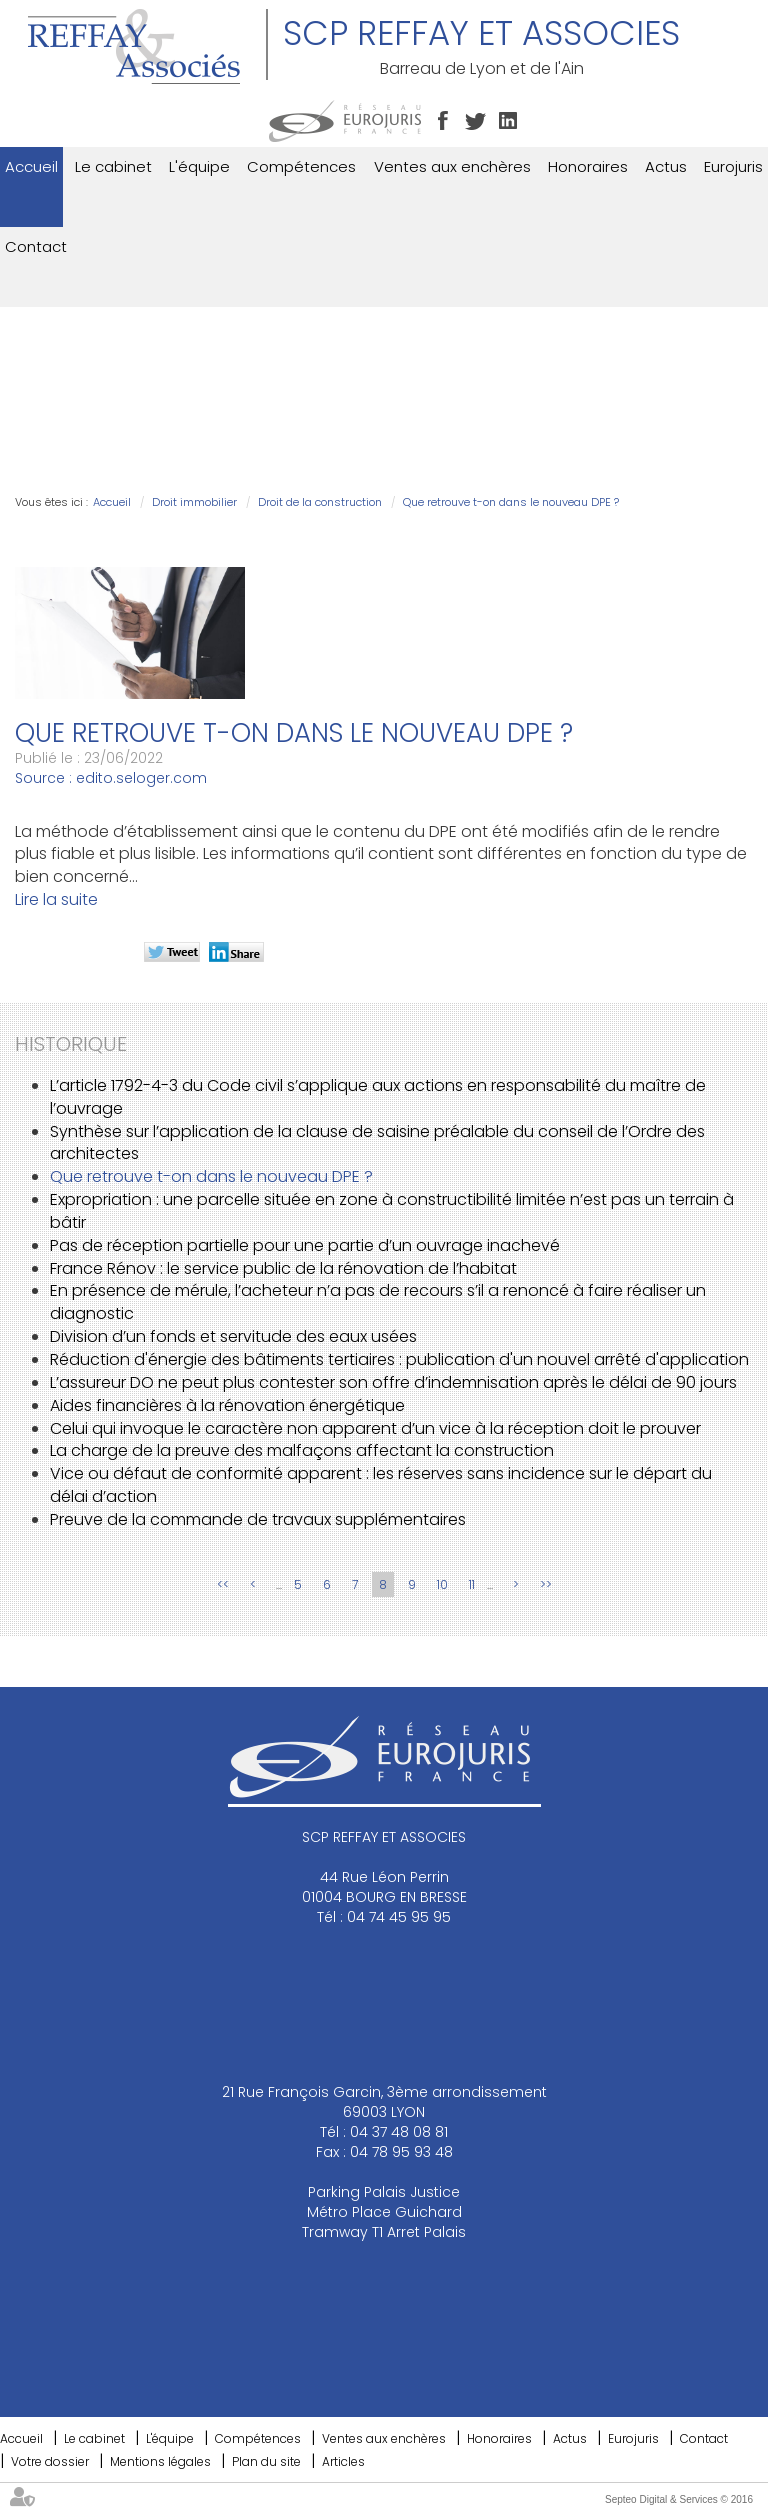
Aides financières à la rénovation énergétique (227, 1405)
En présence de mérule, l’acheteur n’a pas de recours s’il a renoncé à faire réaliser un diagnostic (378, 1302)
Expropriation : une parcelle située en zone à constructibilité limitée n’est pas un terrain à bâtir (392, 1211)
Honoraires (588, 166)
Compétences (301, 166)
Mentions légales (160, 2461)
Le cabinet (113, 166)
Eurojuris (733, 166)
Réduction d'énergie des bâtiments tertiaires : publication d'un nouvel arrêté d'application (399, 1359)
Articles (343, 2461)
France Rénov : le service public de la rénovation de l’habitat (283, 1268)
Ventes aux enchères (452, 166)
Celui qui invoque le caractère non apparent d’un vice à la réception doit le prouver (375, 1428)
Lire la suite (56, 899)
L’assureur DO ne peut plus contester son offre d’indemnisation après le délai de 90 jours (393, 1382)
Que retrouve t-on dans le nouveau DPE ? (511, 502)
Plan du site (266, 2461)
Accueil (31, 166)
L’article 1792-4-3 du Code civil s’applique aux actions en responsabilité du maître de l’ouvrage (378, 1097)
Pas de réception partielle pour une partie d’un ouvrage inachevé (305, 1245)
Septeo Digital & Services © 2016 (679, 2499)
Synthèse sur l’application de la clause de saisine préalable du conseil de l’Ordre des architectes (377, 1143)
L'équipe (199, 166)
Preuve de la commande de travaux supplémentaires (258, 1519)
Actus (666, 166)
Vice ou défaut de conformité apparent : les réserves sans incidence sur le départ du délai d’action (381, 1485)
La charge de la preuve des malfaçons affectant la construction (302, 1450)
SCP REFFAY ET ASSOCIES (481, 33)
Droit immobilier (194, 502)
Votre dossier (50, 2461)
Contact (36, 246)
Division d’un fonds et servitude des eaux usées (233, 1336)
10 (442, 1584)
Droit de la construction (320, 502)
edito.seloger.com (141, 778)
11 (472, 1584)
